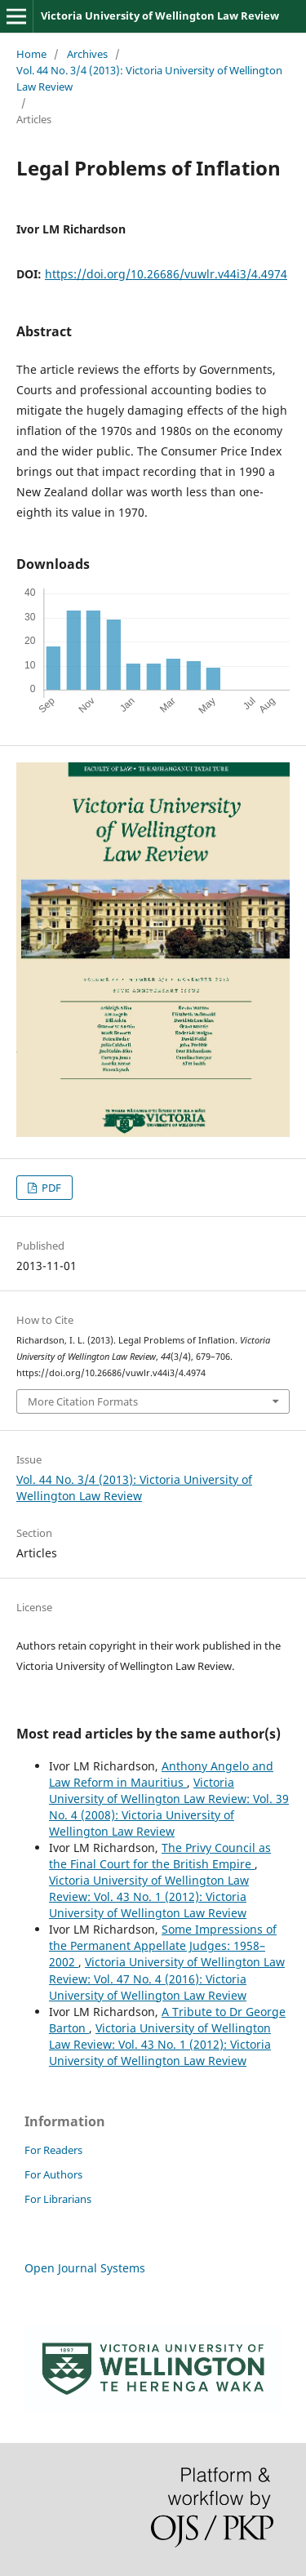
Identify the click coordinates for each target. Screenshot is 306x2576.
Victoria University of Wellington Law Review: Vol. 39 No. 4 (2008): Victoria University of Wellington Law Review (169, 1806)
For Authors (53, 2174)
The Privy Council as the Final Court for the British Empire (160, 1856)
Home (31, 54)
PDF (50, 1187)
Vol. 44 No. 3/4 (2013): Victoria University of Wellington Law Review (149, 78)
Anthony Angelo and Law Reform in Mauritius (161, 1774)
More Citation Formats (83, 1401)
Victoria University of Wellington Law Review (160, 15)
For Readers (53, 2150)
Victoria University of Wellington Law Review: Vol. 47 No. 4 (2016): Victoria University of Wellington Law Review (167, 1978)
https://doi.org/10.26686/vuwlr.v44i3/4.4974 (166, 274)
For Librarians (57, 2199)
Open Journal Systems (84, 2268)
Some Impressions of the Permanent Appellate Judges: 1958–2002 (163, 1945)
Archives (87, 54)
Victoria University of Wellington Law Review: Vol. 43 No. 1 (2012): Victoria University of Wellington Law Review (149, 1896)
